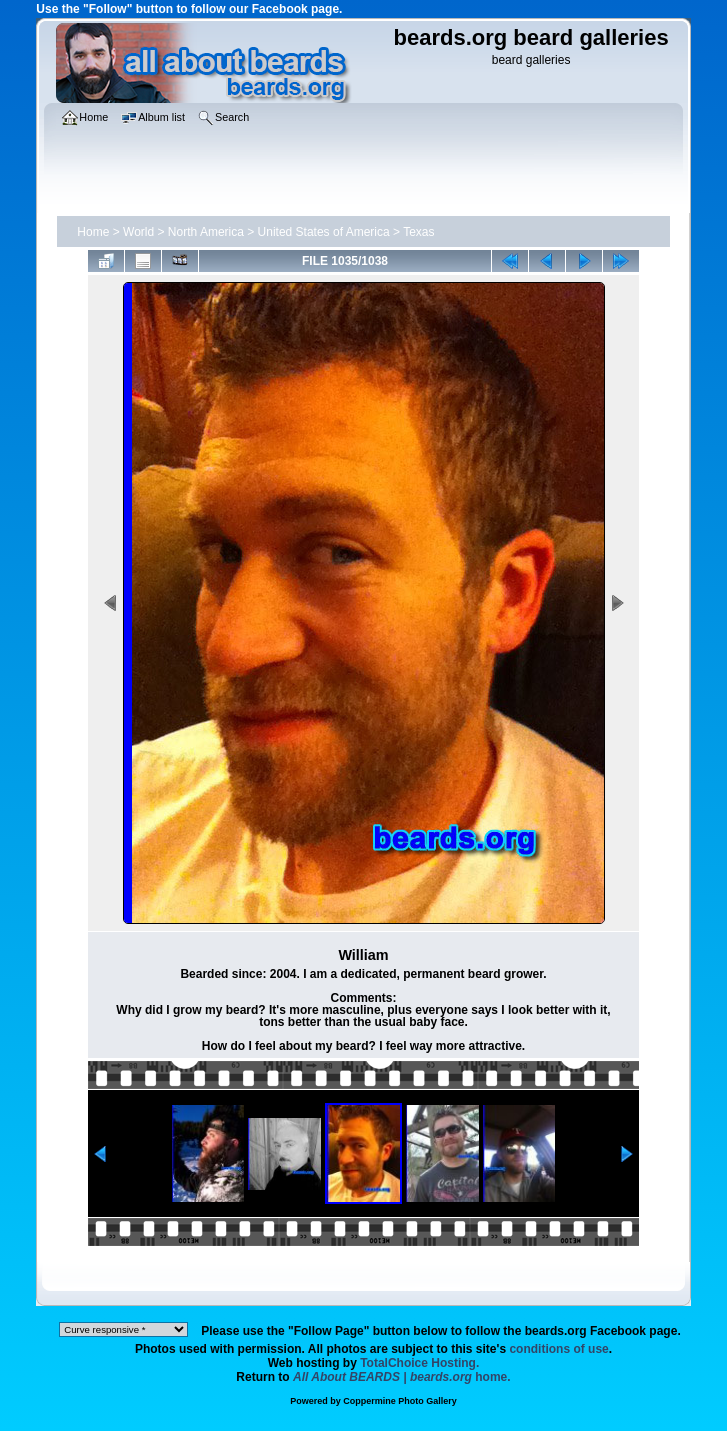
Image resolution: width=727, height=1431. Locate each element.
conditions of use (558, 1349)
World (138, 232)
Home (93, 232)
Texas (418, 232)
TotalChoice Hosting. (419, 1363)
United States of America (324, 232)
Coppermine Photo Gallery (400, 1401)
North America (206, 232)
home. (402, 1377)
